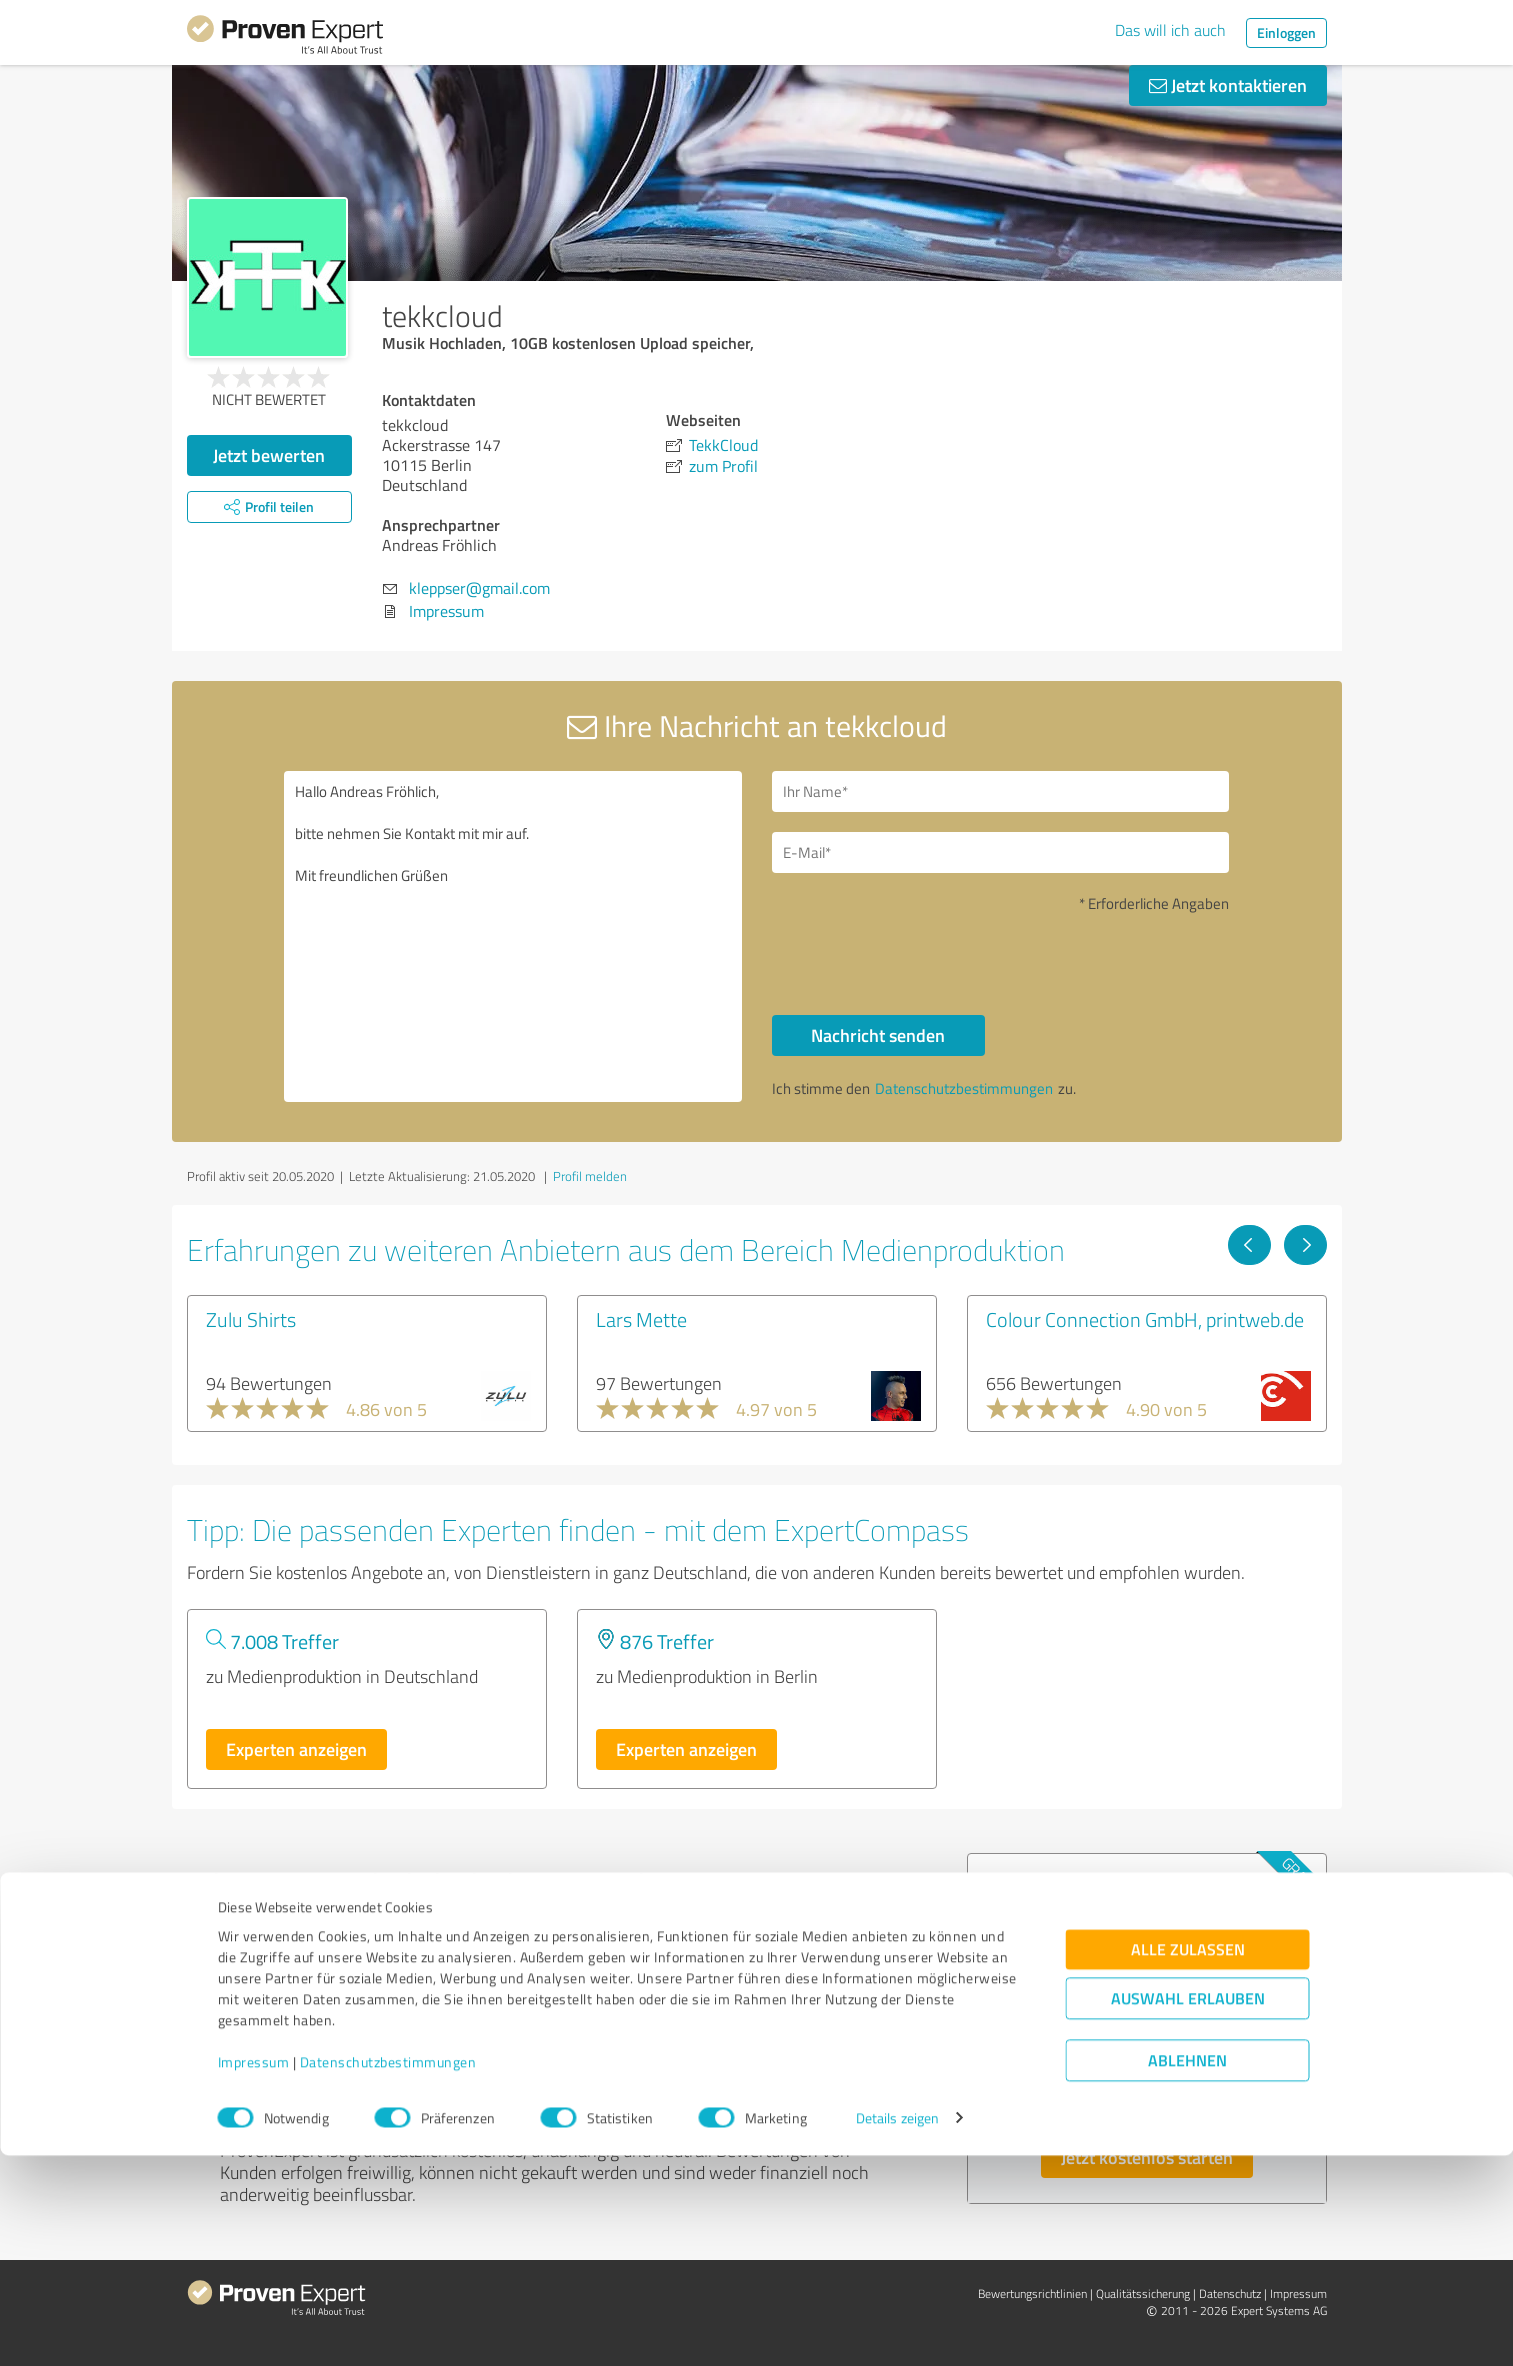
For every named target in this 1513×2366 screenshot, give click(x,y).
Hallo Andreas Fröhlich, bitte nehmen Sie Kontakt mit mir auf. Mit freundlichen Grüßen (513, 936)
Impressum (254, 2272)
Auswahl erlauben (1188, 2208)
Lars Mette (641, 1319)
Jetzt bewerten (269, 455)
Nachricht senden (878, 1035)
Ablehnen (1187, 2270)
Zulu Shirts (251, 1319)
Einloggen (1286, 32)
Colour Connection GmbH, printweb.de (1145, 1319)
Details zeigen (897, 2328)
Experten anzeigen (296, 1749)
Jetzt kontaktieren (1228, 85)
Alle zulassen (1188, 2159)
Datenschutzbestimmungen (388, 2272)
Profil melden (590, 1176)
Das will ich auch (1170, 30)
